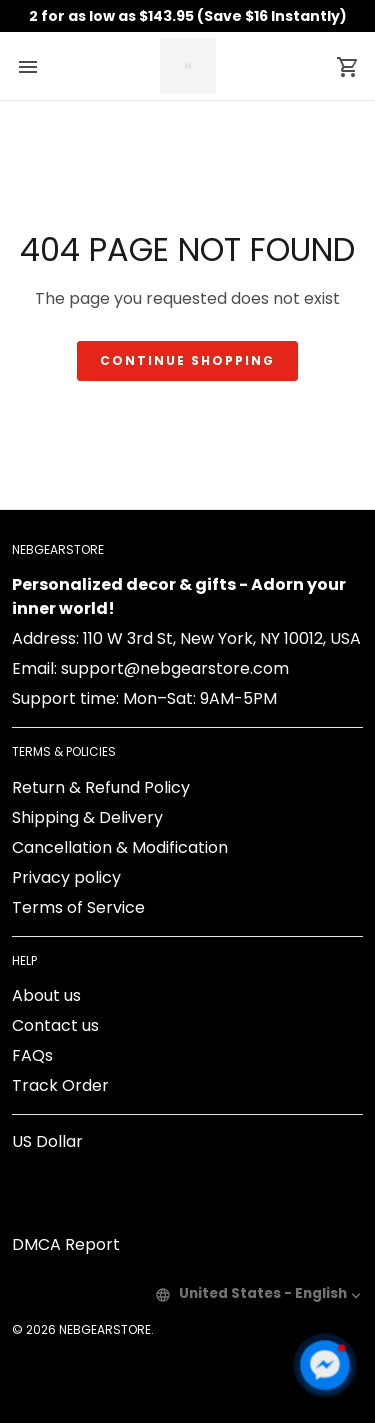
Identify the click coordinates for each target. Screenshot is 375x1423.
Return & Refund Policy (101, 787)
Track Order (60, 1085)
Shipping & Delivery (87, 817)
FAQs (32, 1055)
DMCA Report (66, 1244)
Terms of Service (78, 907)
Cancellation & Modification (120, 847)
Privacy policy (66, 877)
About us (46, 995)
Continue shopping (187, 360)
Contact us (55, 1025)
